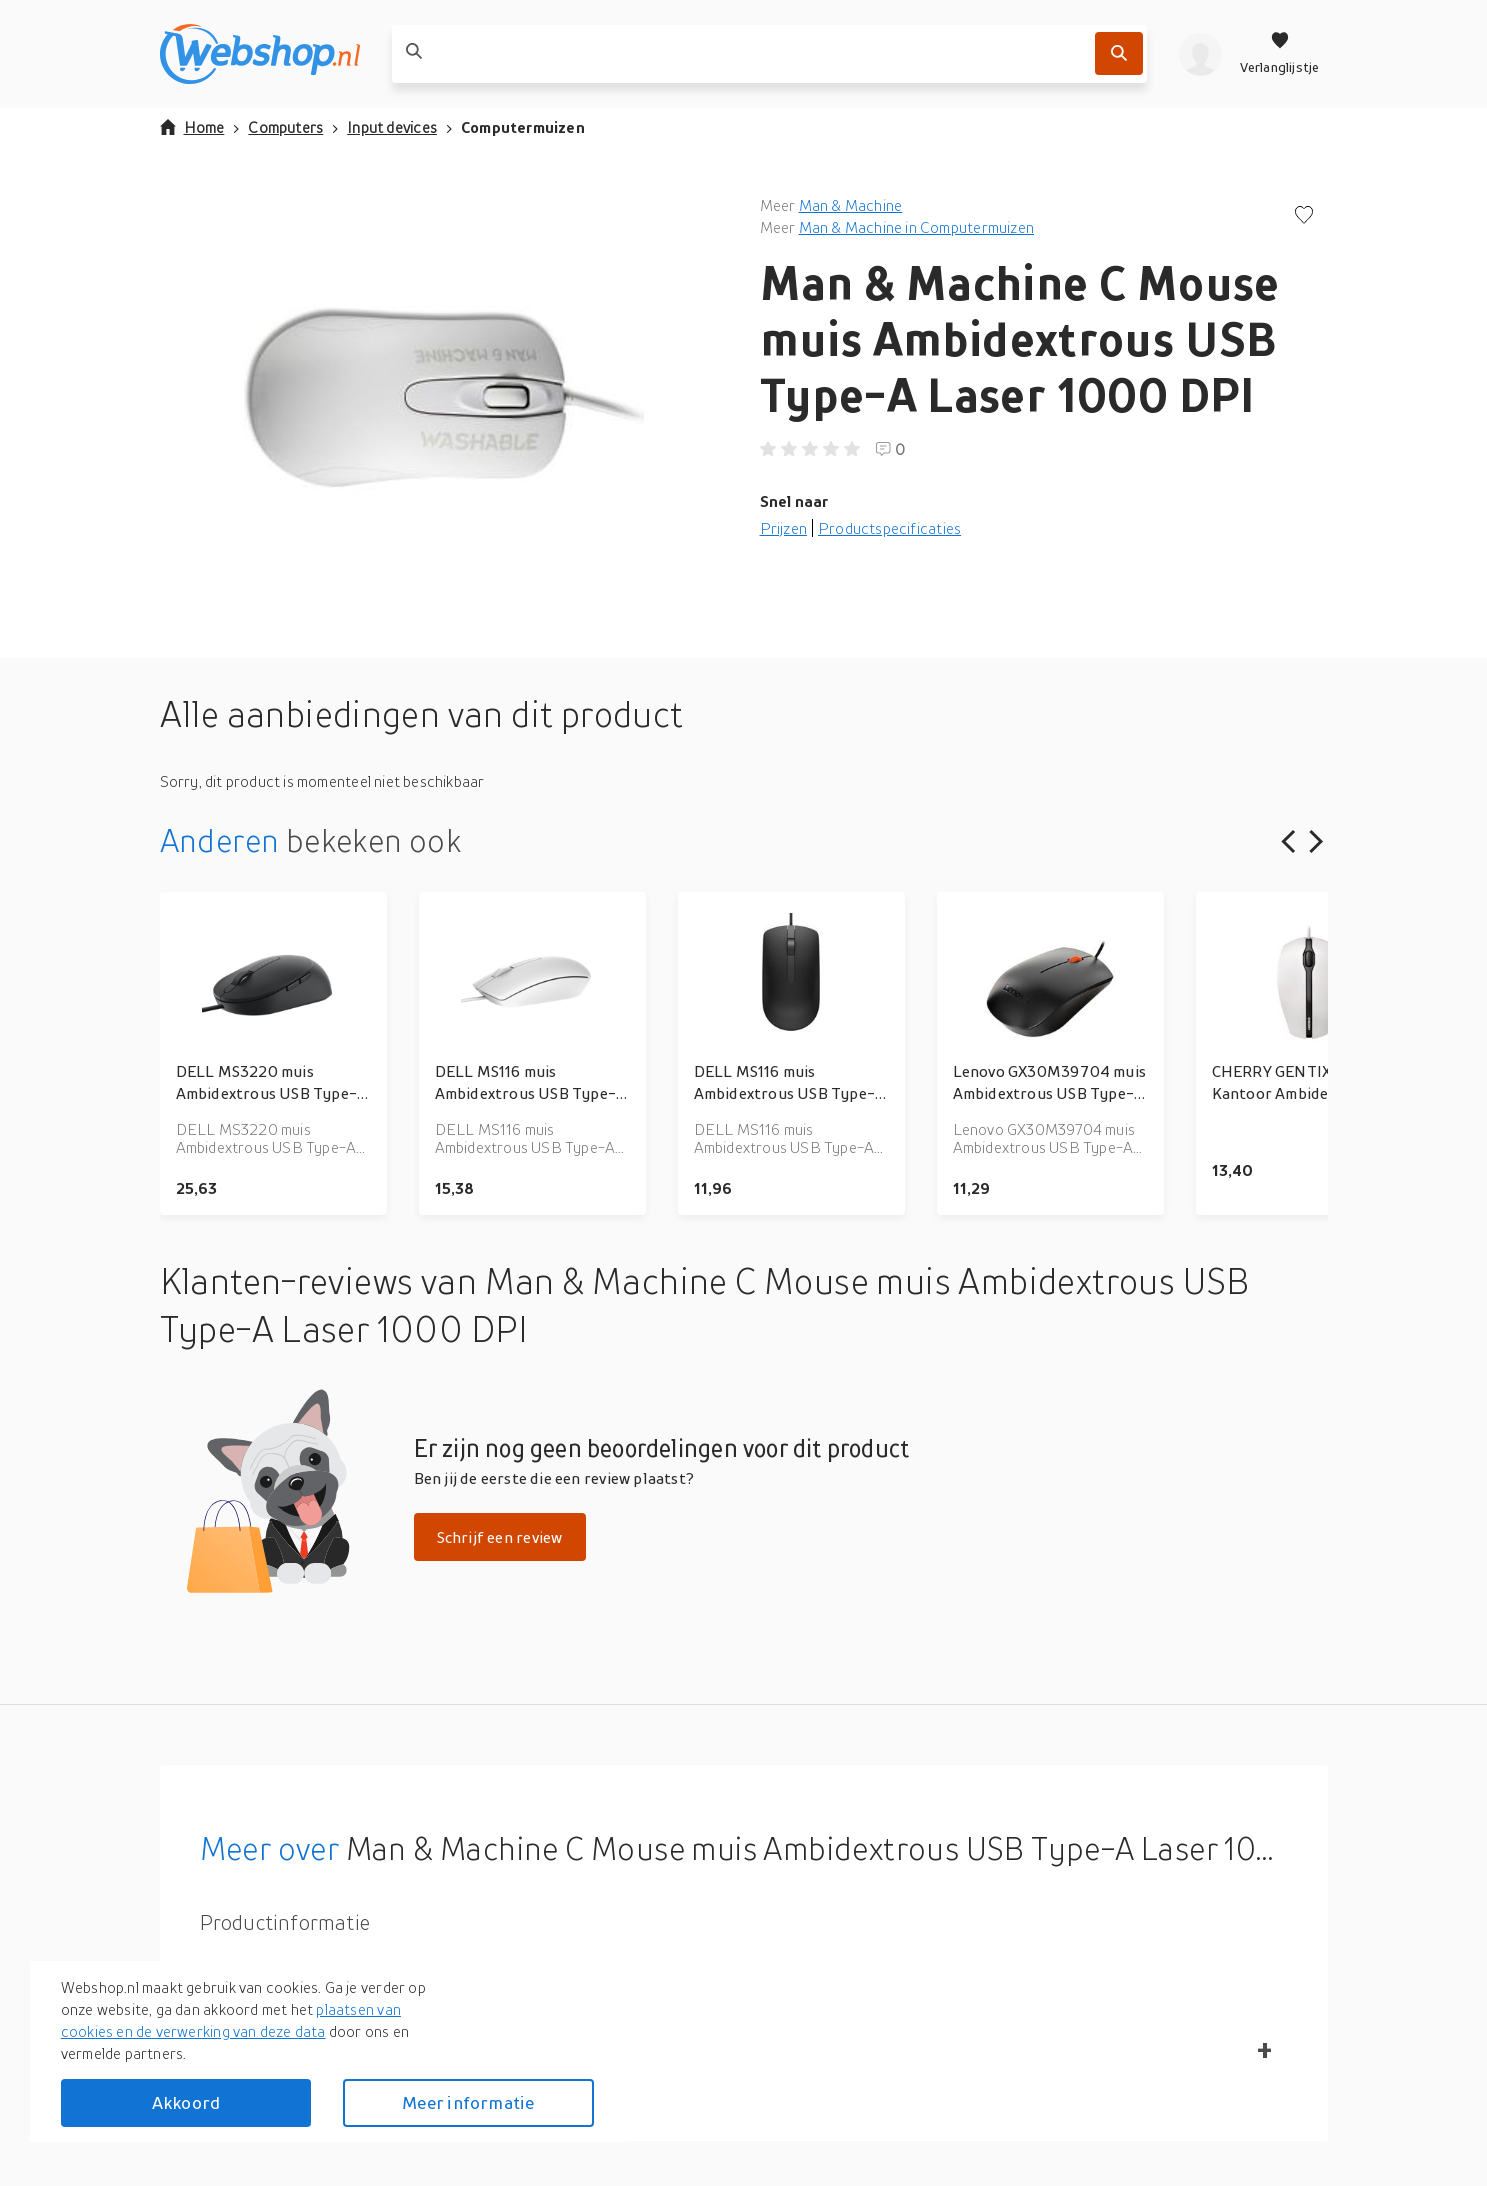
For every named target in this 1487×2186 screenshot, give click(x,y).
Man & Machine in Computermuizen (916, 227)
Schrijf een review (500, 1537)
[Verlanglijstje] (1280, 54)
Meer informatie (468, 2102)
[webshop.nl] (260, 54)
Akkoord (186, 2102)
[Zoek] (1119, 53)
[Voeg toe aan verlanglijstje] (1304, 216)
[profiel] (1200, 54)
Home (192, 127)
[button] (444, 394)
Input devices (392, 127)
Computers (285, 127)
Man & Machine (851, 205)
